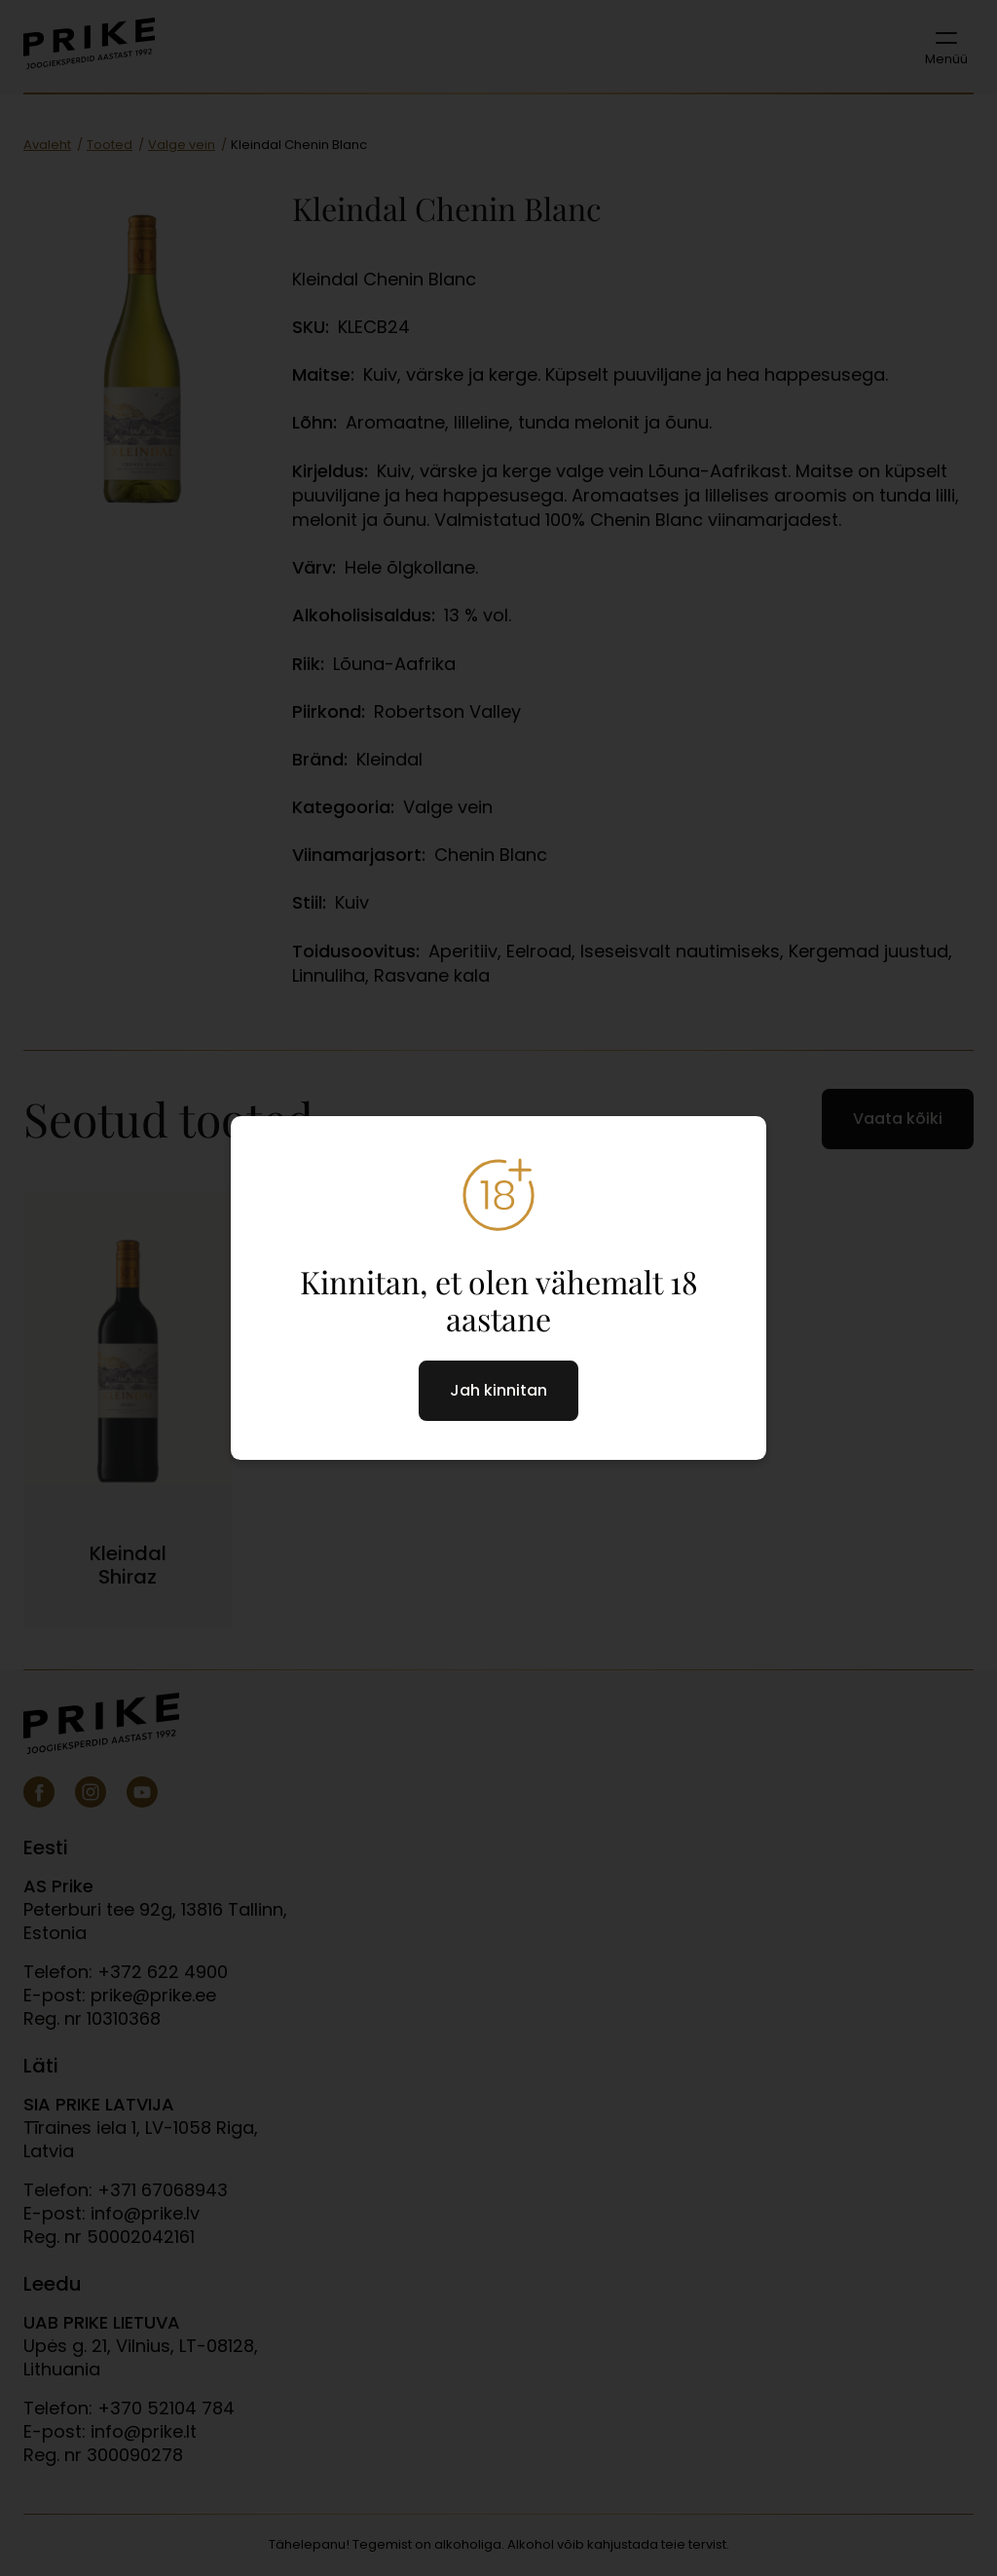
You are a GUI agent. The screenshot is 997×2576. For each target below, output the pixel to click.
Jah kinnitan (498, 1390)
